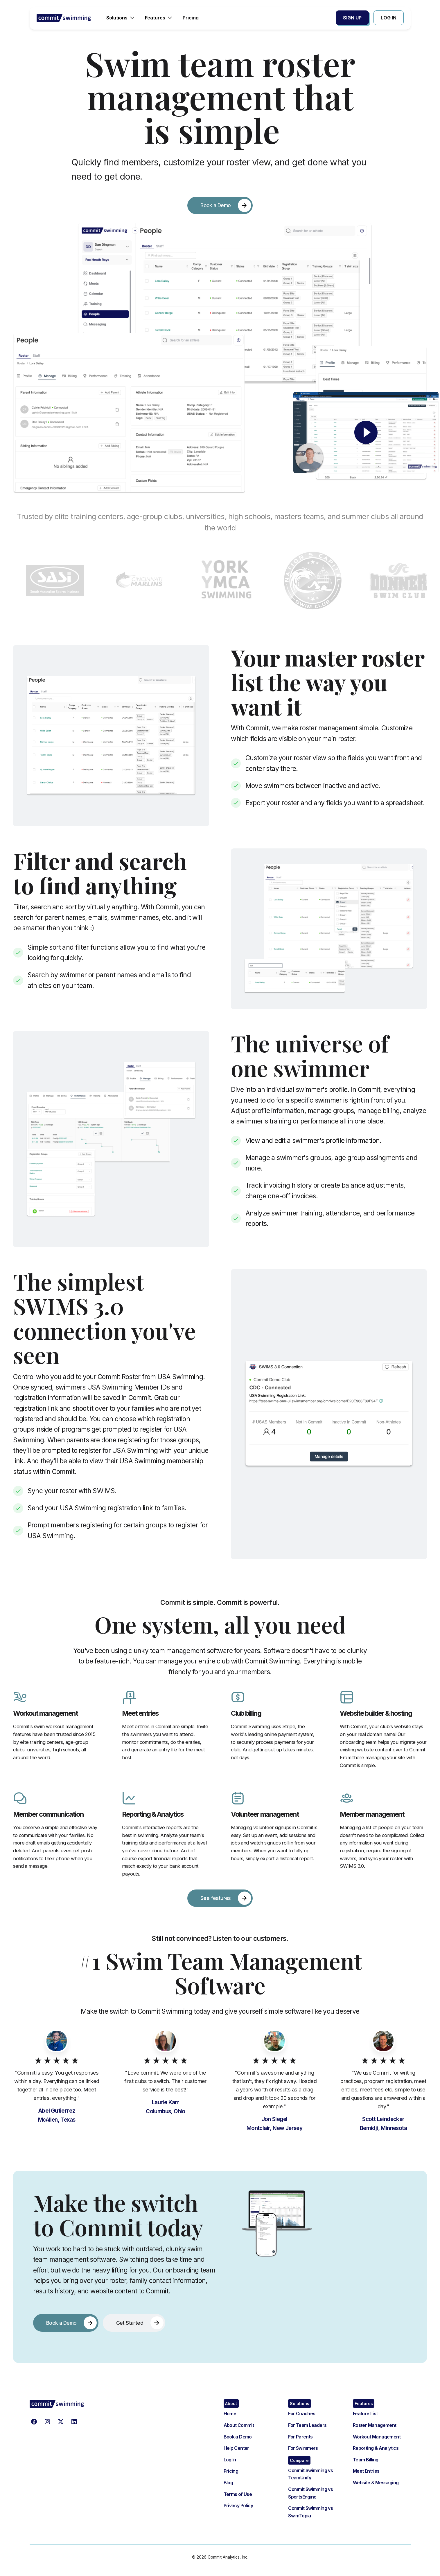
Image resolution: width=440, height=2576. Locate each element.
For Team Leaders (307, 2425)
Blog (228, 2482)
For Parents (300, 2437)
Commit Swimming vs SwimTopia (310, 2512)
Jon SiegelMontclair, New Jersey (274, 2123)
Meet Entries (366, 2471)
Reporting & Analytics (375, 2448)
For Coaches (301, 2413)
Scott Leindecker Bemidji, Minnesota (383, 2123)
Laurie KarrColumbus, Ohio (165, 2106)
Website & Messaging (376, 2482)
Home (230, 2413)
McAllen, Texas (57, 2115)
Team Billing (365, 2460)
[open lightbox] (366, 432)
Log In (230, 2460)
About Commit (239, 2425)
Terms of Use (238, 2494)
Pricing (231, 2471)
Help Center (236, 2448)
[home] (64, 17)
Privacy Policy (238, 2505)
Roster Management (374, 2425)
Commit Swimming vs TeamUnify (310, 2474)
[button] (121, 18)
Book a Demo (238, 2437)
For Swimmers (303, 2448)
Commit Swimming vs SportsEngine (310, 2493)
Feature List (365, 2413)
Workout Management (377, 2437)
